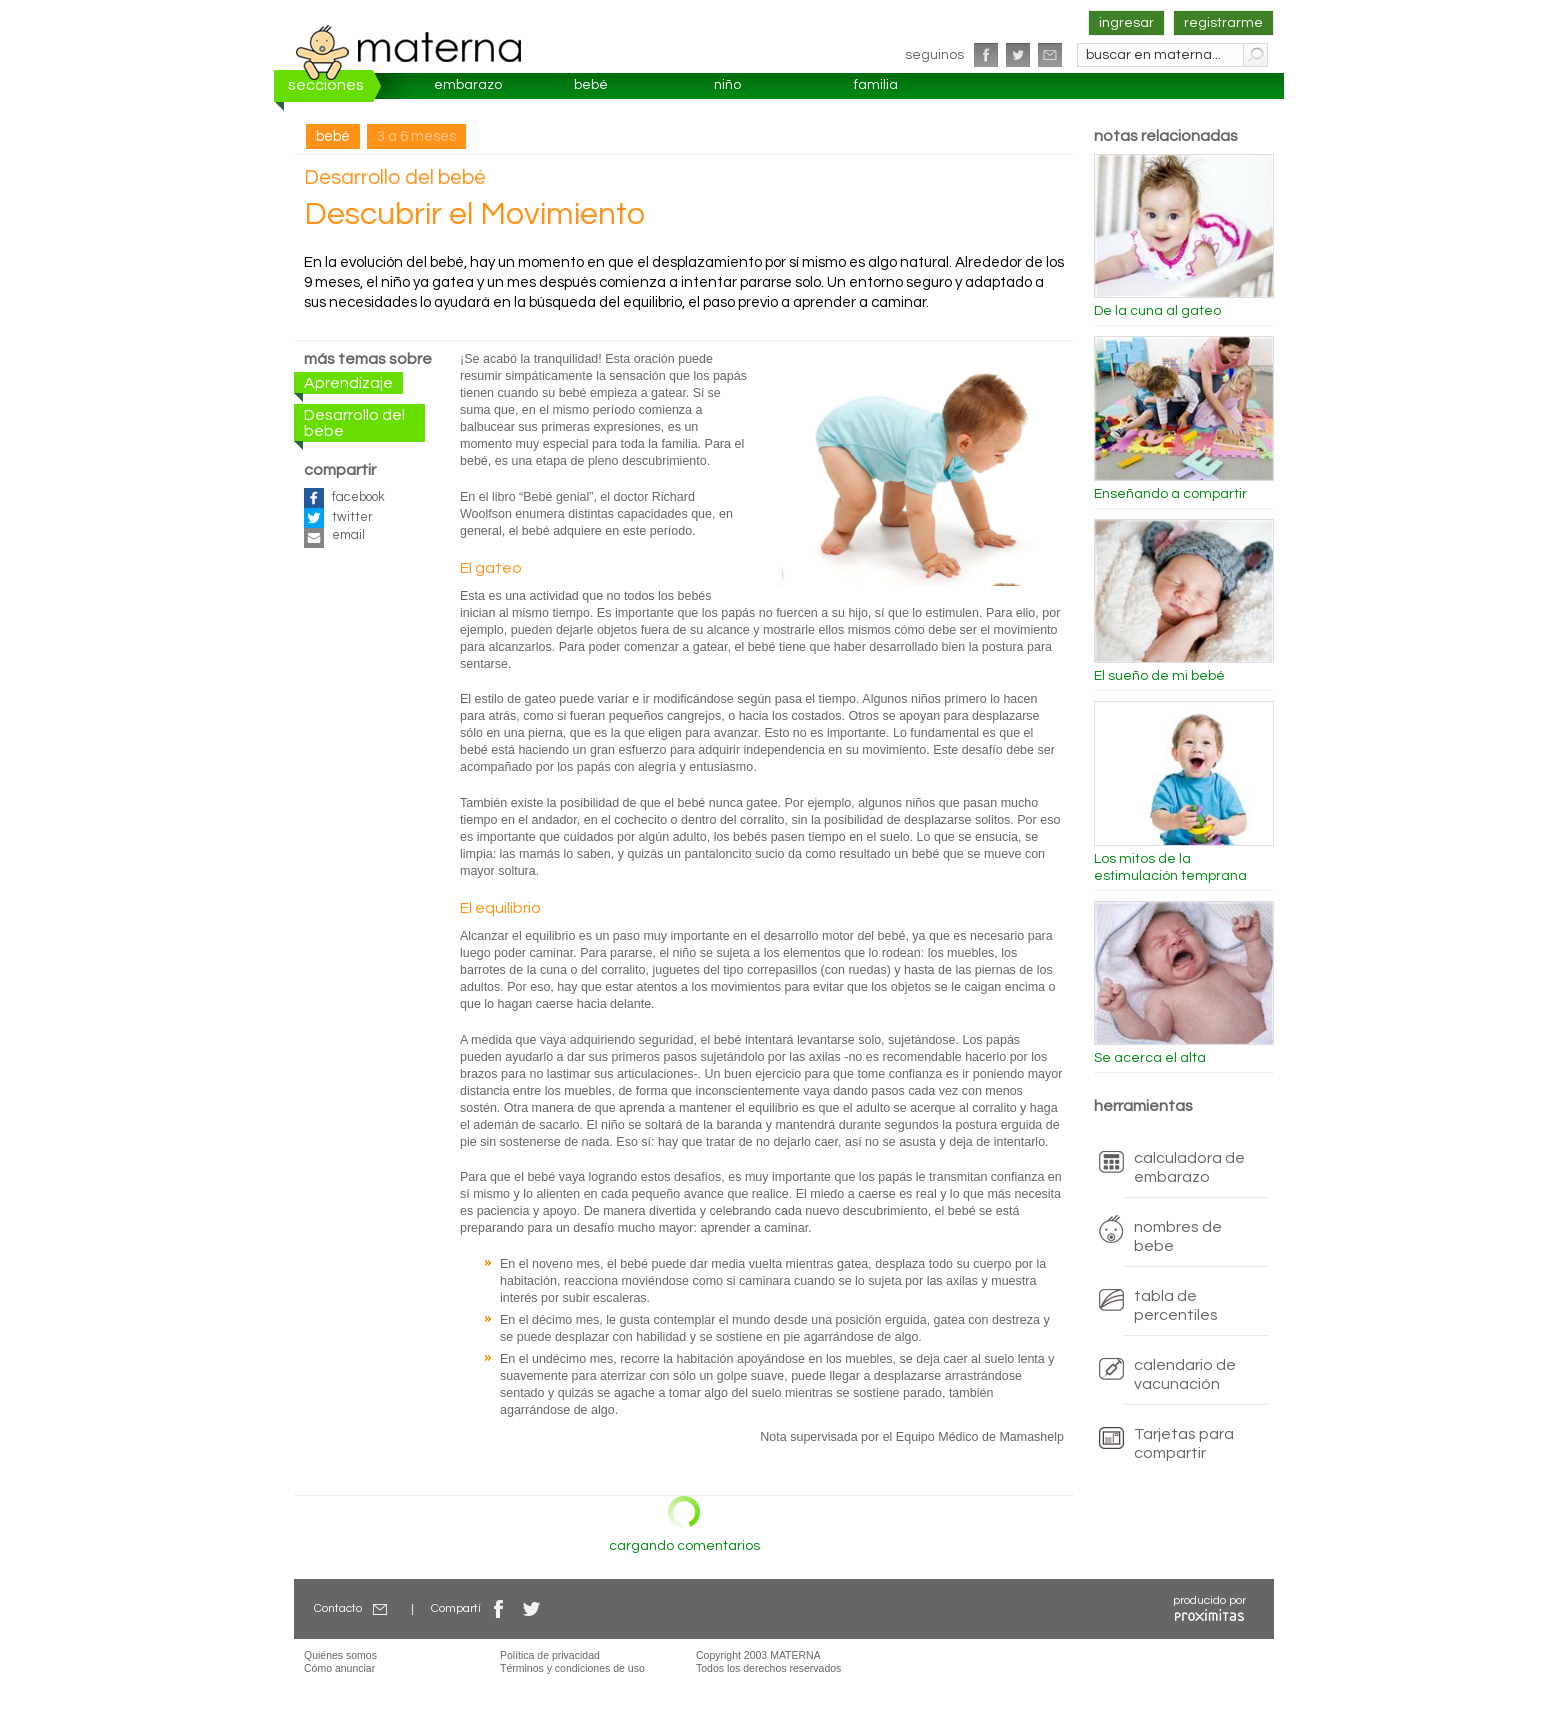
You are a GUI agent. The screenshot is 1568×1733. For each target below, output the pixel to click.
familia (876, 85)
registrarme (1223, 23)
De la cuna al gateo (1157, 311)
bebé (591, 85)
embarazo (468, 85)
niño (727, 85)
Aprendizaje (348, 383)
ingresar (1126, 23)
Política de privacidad (550, 1655)
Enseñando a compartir (1170, 494)
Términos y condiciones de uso (572, 1668)
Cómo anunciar (339, 1668)
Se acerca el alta (1150, 1058)
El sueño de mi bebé (1159, 676)
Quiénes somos (340, 1655)
